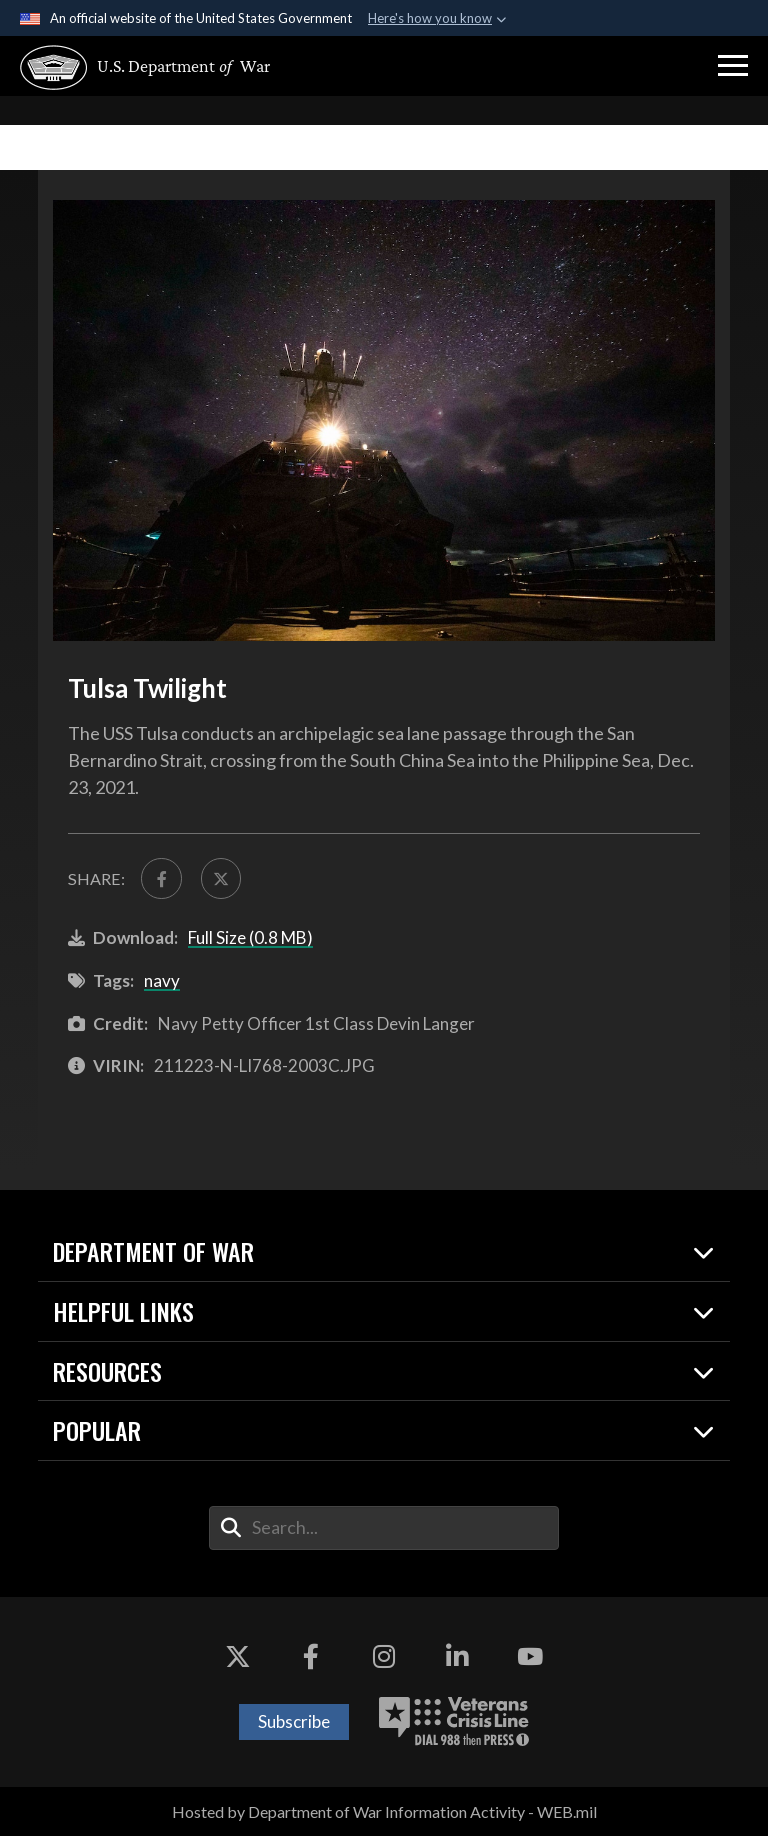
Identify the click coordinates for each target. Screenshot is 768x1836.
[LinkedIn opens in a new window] (457, 1657)
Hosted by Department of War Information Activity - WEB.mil (384, 1811)
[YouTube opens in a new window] (530, 1657)
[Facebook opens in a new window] (311, 1657)
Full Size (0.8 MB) (250, 937)
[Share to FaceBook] (161, 878)
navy (162, 980)
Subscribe (294, 1721)
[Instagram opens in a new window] (384, 1657)
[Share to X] (221, 878)
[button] (733, 66)
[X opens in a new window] (238, 1657)
